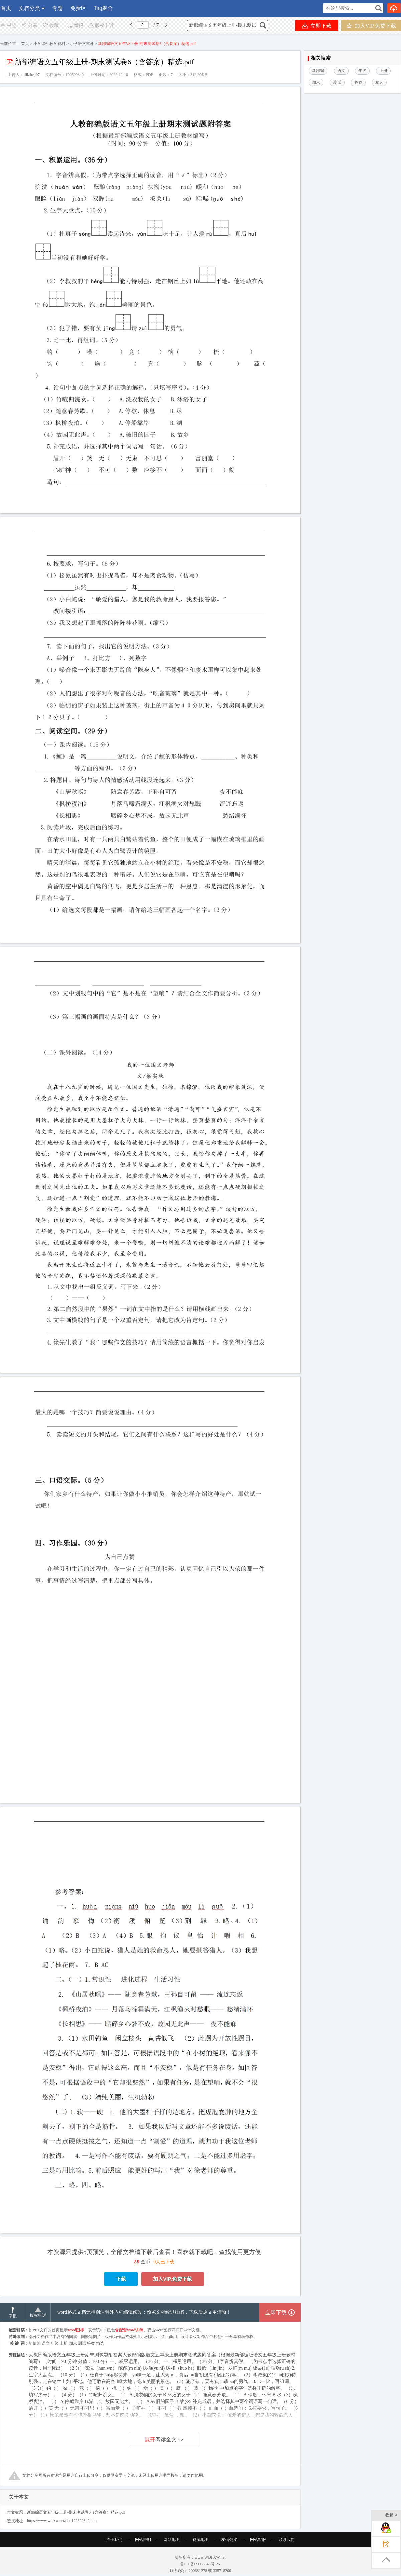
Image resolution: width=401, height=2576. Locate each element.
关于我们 (114, 2539)
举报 (75, 25)
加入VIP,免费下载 (371, 25)
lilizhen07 (32, 74)
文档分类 (29, 8)
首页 (6, 8)
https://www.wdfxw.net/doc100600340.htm (62, 2520)
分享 (29, 25)
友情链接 (229, 2539)
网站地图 (172, 2539)
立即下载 (317, 25)
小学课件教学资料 (49, 43)
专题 (57, 8)
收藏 (50, 25)
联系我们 (287, 2539)
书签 (8, 25)
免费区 (78, 8)
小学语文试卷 (82, 43)
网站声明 (143, 2539)
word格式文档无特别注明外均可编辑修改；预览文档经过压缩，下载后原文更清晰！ (144, 2312)
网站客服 (258, 2539)
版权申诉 (101, 25)
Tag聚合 (103, 8)
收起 (391, 2515)
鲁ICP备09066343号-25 (200, 2564)
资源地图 (200, 2539)
